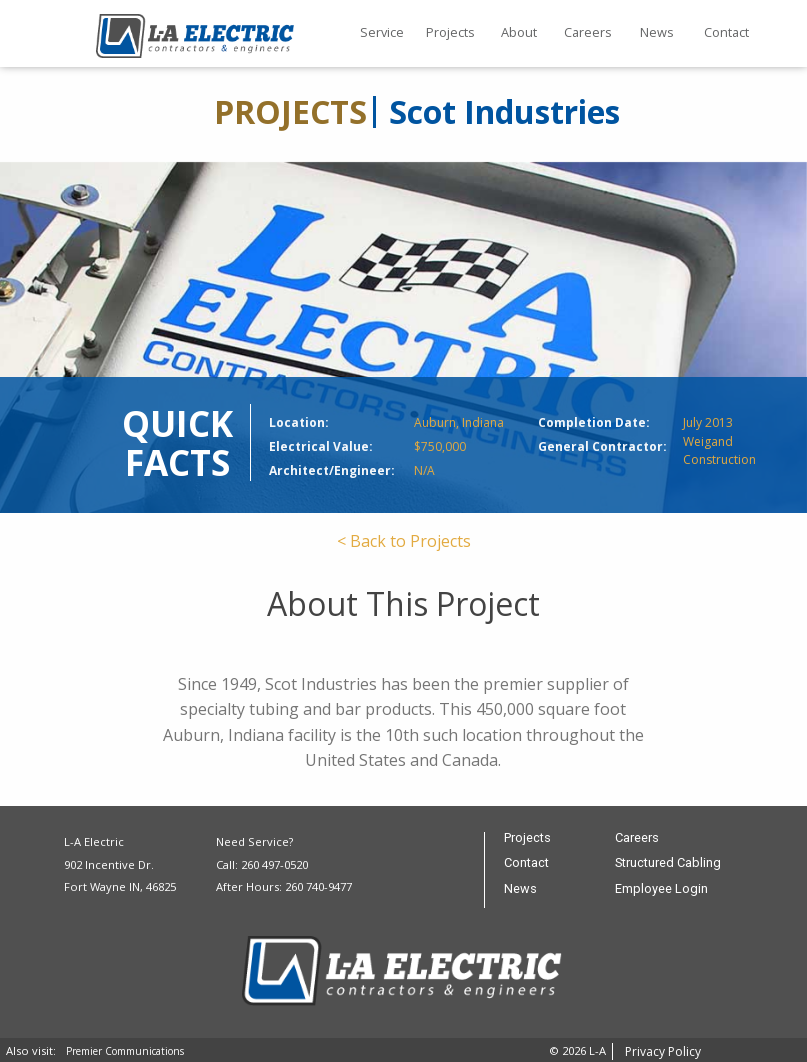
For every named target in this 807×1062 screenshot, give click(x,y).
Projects (450, 32)
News (657, 32)
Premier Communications (125, 1051)
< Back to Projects (404, 541)
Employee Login (661, 889)
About (519, 32)
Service (382, 32)
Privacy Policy (663, 1051)
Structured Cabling (668, 863)
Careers (588, 32)
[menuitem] (381, 34)
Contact (726, 32)
